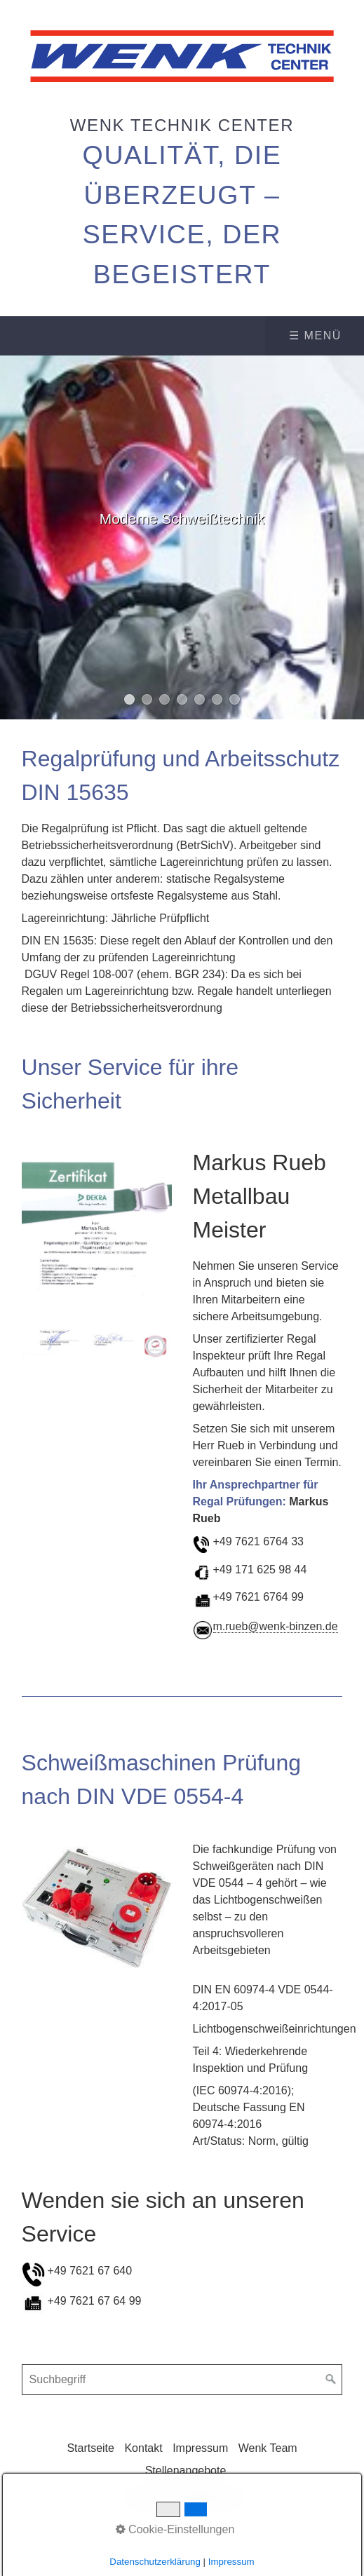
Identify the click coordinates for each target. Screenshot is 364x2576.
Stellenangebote (186, 2470)
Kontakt (143, 2448)
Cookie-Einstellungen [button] (175, 2529)
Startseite (90, 2448)
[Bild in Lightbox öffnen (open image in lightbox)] (97, 1253)
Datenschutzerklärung (155, 2561)
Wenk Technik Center (182, 125)
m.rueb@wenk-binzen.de (275, 1626)
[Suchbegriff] (182, 2379)
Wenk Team (267, 2448)
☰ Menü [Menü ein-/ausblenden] (315, 335)
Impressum (200, 2448)
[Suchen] (331, 2379)
